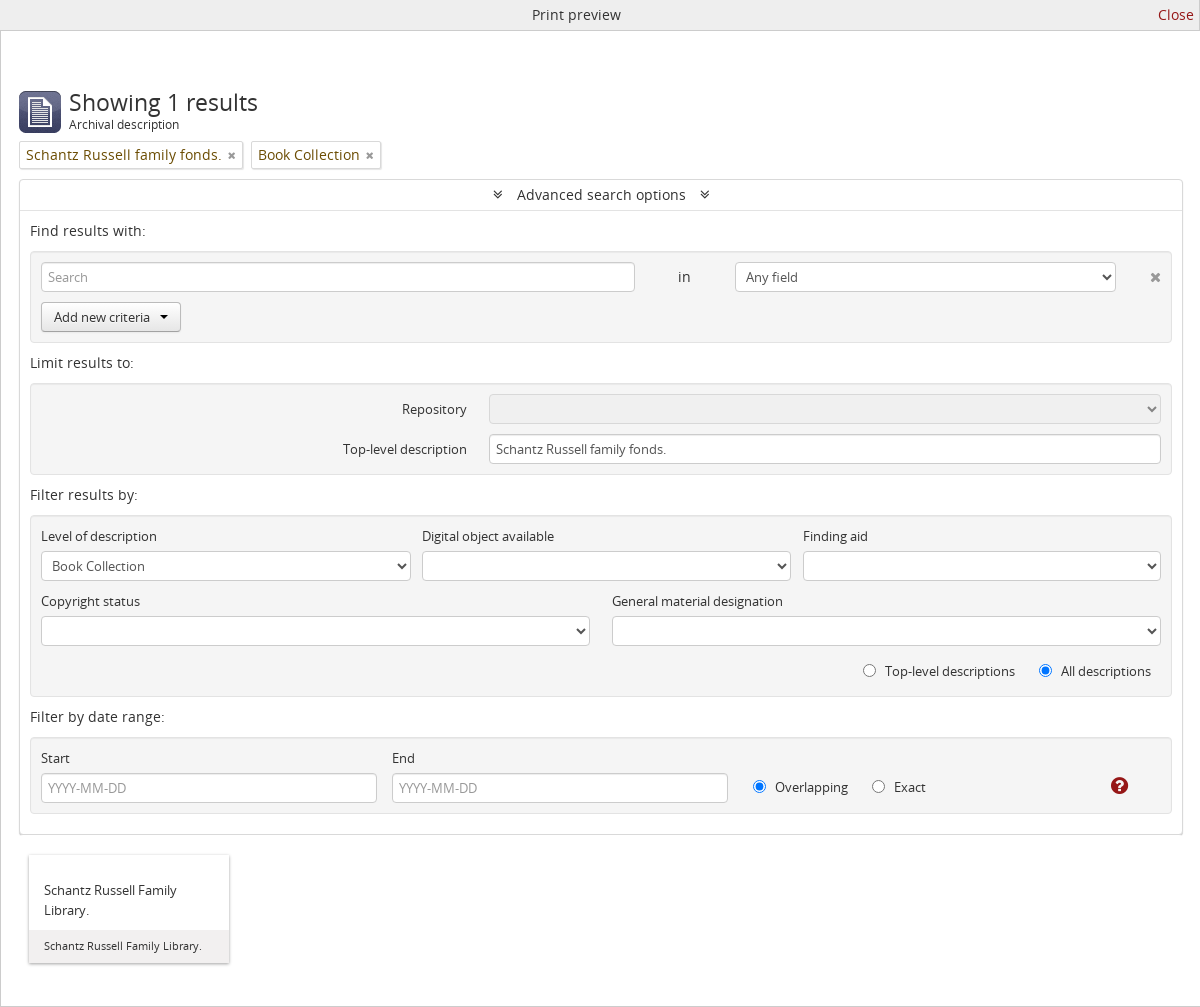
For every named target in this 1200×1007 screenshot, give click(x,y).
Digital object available (488, 536)
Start (55, 758)
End (403, 758)
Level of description (99, 536)
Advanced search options (601, 194)
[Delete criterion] (1138, 273)
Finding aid (835, 536)
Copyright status (90, 601)
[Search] (338, 277)
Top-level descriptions (939, 671)
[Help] (1105, 786)
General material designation (697, 601)
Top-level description (405, 449)
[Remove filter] (232, 155)
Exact (899, 787)
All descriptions (1095, 671)
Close (1176, 14)
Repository (434, 409)
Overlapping (800, 787)
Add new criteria (111, 317)
